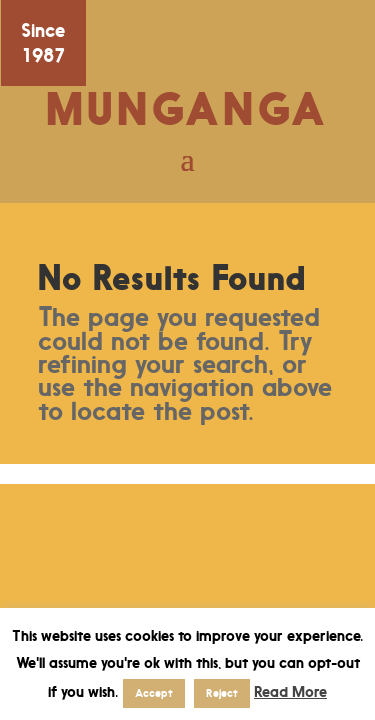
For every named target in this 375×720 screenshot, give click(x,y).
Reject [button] (222, 693)
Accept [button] (154, 693)
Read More (290, 691)
